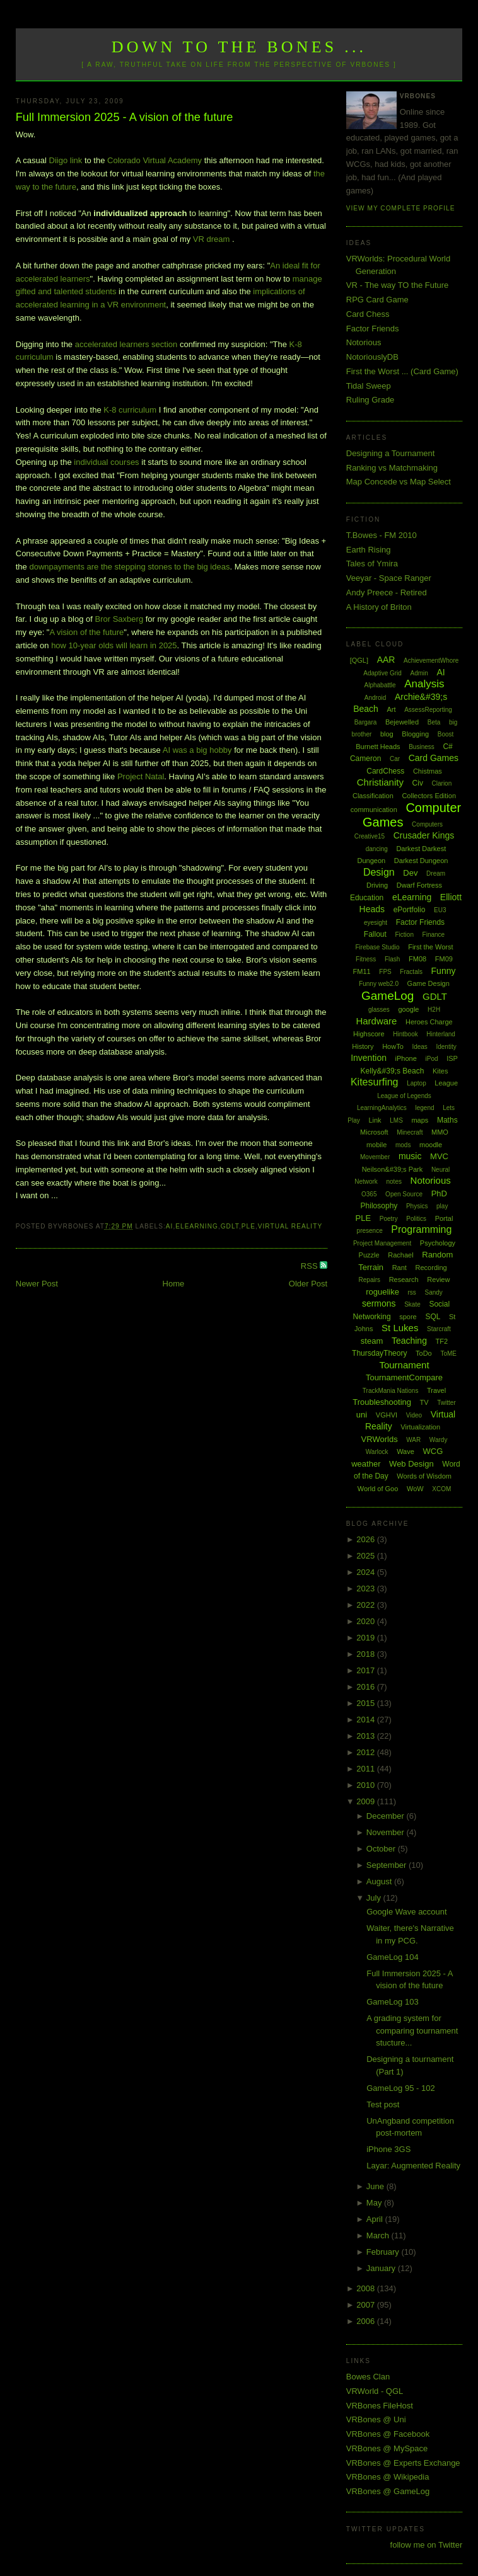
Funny (443, 971)
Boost (446, 734)
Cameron (365, 758)
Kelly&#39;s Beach (392, 1071)
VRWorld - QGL (375, 2391)
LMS (396, 1120)
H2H (434, 1009)
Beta (434, 722)
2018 (366, 1654)
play (442, 1206)
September (387, 1865)
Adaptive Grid (382, 673)
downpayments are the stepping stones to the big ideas (129, 566)
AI (169, 1226)
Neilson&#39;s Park (392, 1169)
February (384, 2252)
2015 (366, 1703)
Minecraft (410, 1132)
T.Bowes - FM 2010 (381, 535)
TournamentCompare (404, 1377)
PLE (248, 1226)
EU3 (440, 910)
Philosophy (379, 1205)
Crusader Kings (424, 835)
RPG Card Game (377, 299)
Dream (435, 873)
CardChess (385, 771)
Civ (417, 783)
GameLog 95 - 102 (400, 2088)
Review (438, 1279)
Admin (419, 673)
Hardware (376, 1021)
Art (391, 709)
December (386, 1816)
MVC (439, 1156)
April (375, 2219)
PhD (439, 1193)
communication (374, 809)
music (410, 1156)
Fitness (366, 959)
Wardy (438, 1439)
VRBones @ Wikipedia (387, 2477)
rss (412, 1292)
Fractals (411, 971)
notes (394, 1181)
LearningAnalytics (382, 1107)
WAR (413, 1439)
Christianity (380, 782)
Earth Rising (368, 549)
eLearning (196, 1226)
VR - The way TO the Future (397, 285)
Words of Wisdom (424, 1476)
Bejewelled (402, 722)
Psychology (437, 1243)
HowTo (393, 1046)
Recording (431, 1267)
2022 (366, 1605)
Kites (440, 1071)
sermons (379, 1303)
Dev (410, 873)
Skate (412, 1304)
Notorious (364, 342)
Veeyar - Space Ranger (388, 578)
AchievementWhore (431, 660)
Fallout (375, 934)
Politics (416, 1218)
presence (370, 1230)
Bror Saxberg (119, 619)
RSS (310, 1266)
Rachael (400, 1255)
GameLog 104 (392, 1957)
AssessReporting (428, 709)
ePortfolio (409, 909)
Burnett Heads (378, 746)
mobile (376, 1144)
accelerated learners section (126, 344)
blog (386, 734)
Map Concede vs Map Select (398, 481)
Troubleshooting (382, 1402)
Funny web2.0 (379, 983)
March (379, 2235)
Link (374, 1120)
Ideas (419, 1046)
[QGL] (359, 660)
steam (372, 1341)
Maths (447, 1120)
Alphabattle (380, 685)
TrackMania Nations (391, 1390)
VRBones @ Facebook (387, 2434)
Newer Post (37, 1283)
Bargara (365, 722)
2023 (366, 1588)
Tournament (404, 1365)
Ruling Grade (370, 399)
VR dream (211, 239)
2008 (366, 2288)
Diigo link (66, 160)
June (376, 2186)
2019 (366, 1637)
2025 (366, 1555)
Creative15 (369, 836)
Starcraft (439, 1328)
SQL (432, 1316)
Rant (399, 1267)
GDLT (230, 1226)
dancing (377, 848)
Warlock (377, 1451)
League (446, 1083)
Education (366, 897)
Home (174, 1283)
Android (375, 697)
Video (414, 1415)
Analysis (424, 684)
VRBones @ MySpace (387, 2448)
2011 (366, 1768)
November (386, 1832)
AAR (386, 660)
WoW (415, 1488)
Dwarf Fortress (419, 885)
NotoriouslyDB (372, 357)
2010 (366, 1785)
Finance (434, 934)
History (362, 1046)
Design (379, 872)
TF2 (442, 1341)
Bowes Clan (368, 2376)
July (374, 1898)
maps (419, 1120)
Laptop (416, 1083)
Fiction (404, 934)
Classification (373, 795)
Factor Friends (372, 328)
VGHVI (386, 1415)
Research (404, 1279)
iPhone (406, 1058)
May (375, 2202)
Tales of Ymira (372, 563)
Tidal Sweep (368, 386)
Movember (375, 1156)
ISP (452, 1058)
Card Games (433, 758)
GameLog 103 (392, 2001)
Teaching (409, 1341)
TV (424, 1402)
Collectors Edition (429, 795)
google (408, 1009)
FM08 (417, 959)
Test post (382, 2104)
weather (365, 1463)
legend (425, 1107)
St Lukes (400, 1327)
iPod (431, 1058)
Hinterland (440, 1034)
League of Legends (404, 1095)
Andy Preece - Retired (386, 592)
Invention (369, 1058)
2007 (366, 2305)
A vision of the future (87, 632)
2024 (366, 1572)
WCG (433, 1451)
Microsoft (374, 1132)
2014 (366, 1719)
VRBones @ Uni (376, 2419)
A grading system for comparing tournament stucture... (412, 2030)
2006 (366, 2321)
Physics (417, 1206)
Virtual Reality (290, 1226)
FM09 (444, 959)
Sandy (434, 1292)
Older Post (308, 1283)
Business (421, 746)
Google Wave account (406, 1911)
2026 (366, 1539)
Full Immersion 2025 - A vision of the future (124, 117)
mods (403, 1145)
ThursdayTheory (379, 1353)
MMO (439, 1132)
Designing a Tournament (390, 453)
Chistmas (427, 771)
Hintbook (405, 1034)
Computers (427, 824)
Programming (421, 1229)
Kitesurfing (375, 1082)
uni (361, 1414)
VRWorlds (379, 1439)
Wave (405, 1451)
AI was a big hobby (197, 750)
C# (447, 746)
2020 (366, 1621)
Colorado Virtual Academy (154, 160)
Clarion (442, 783)
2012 (366, 1752)
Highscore (369, 1034)
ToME (448, 1353)
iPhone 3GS (388, 2149)
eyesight (375, 922)
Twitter (446, 1402)
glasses (379, 1009)
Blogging (415, 734)
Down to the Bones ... (239, 47)
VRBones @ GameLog (387, 2491)
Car (395, 758)
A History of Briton (379, 607)
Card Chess (368, 314)
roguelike (382, 1292)
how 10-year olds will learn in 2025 (114, 645)
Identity (446, 1046)
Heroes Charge (429, 1022)
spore (408, 1316)
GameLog (387, 995)
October (382, 1848)
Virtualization (420, 1427)
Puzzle (369, 1255)
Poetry (389, 1218)
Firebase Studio (378, 947)
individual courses (106, 462)
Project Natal (140, 776)
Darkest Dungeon (421, 860)
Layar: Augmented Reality (413, 2165)
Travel (436, 1390)
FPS (385, 971)
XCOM (441, 1488)
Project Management (382, 1243)
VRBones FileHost (379, 2405)
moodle (430, 1144)
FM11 (362, 971)
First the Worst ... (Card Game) (402, 371)
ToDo (424, 1353)
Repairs (369, 1279)
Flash (392, 959)
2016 (366, 1687)
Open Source (404, 1194)
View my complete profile (400, 208)
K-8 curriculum (129, 410)
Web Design (411, 1463)
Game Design (428, 983)
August (380, 1881)
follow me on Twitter (426, 2545)
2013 (366, 1736)
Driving (377, 885)
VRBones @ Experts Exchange (403, 2463)
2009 (366, 1801)
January (382, 2268)
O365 (368, 1194)
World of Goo (378, 1488)
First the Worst (430, 947)
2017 (366, 1670)
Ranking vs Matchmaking (392, 467)
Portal (444, 1218)
